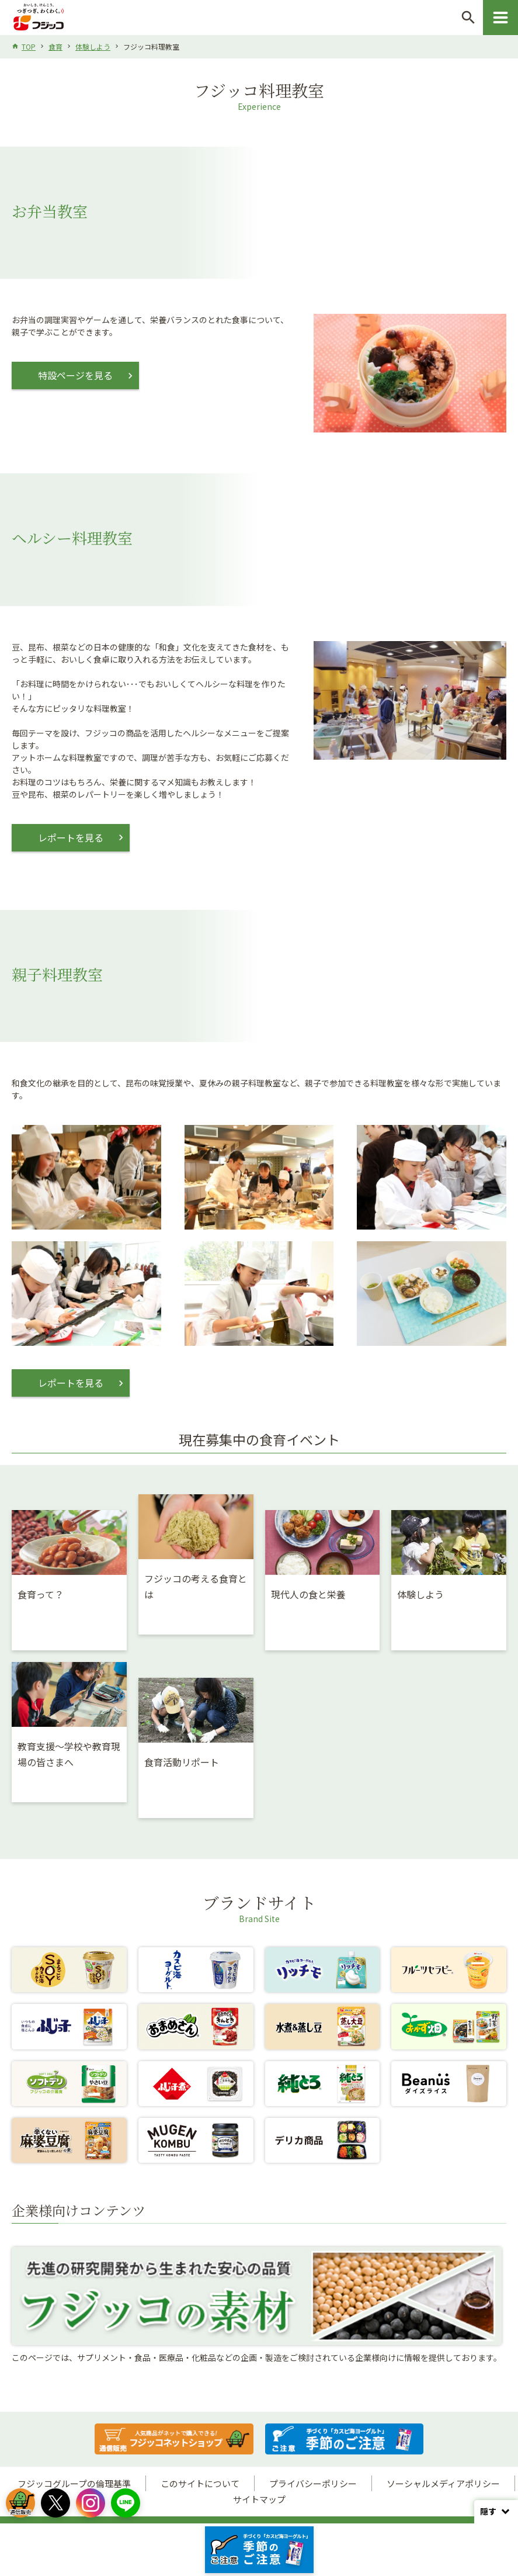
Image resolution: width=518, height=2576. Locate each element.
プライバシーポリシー (313, 2483)
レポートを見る (70, 837)
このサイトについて (200, 2483)
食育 (55, 46)
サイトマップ (259, 2499)
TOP (29, 46)
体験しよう (92, 46)
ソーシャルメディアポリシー (443, 2483)
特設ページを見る (75, 375)
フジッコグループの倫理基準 (74, 2483)
